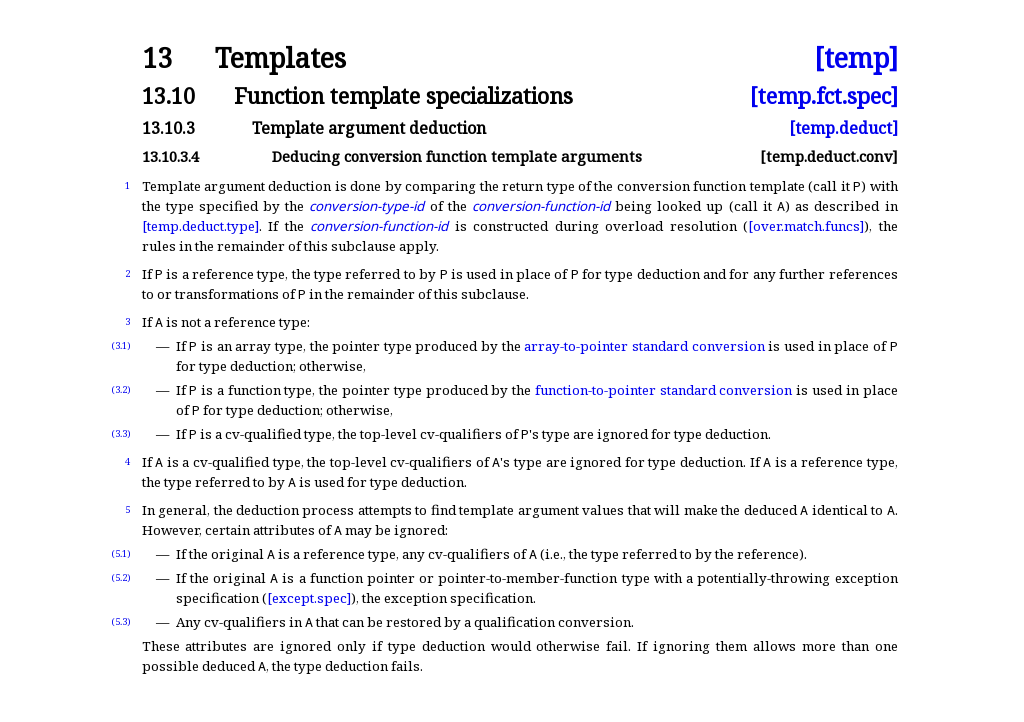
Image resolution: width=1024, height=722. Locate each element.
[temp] (856, 58)
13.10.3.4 (170, 156)
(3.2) (121, 389)
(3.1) (121, 345)
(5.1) (121, 553)
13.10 (168, 95)
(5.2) (121, 577)
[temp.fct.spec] (824, 95)
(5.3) (121, 621)
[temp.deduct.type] (200, 226)
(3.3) (121, 433)
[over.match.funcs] (806, 226)
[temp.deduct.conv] (829, 156)
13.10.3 (168, 128)
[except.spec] (309, 598)
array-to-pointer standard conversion (644, 346)
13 (157, 58)
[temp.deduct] (843, 128)
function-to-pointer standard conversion (664, 390)
